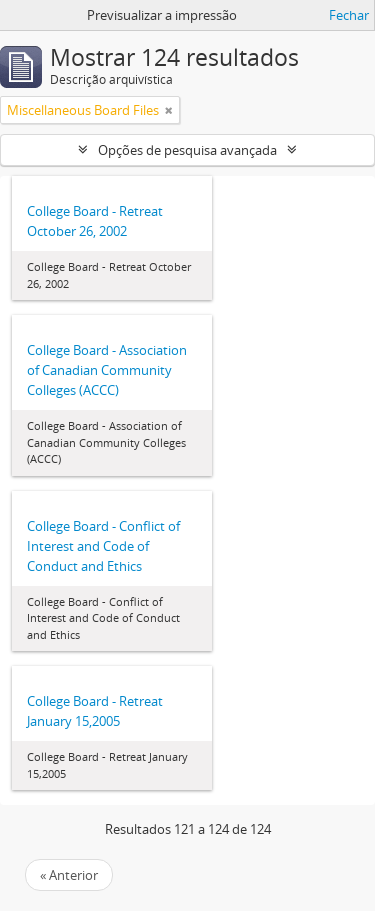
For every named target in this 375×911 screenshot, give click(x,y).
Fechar (349, 15)
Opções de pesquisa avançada (187, 150)
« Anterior (69, 875)
